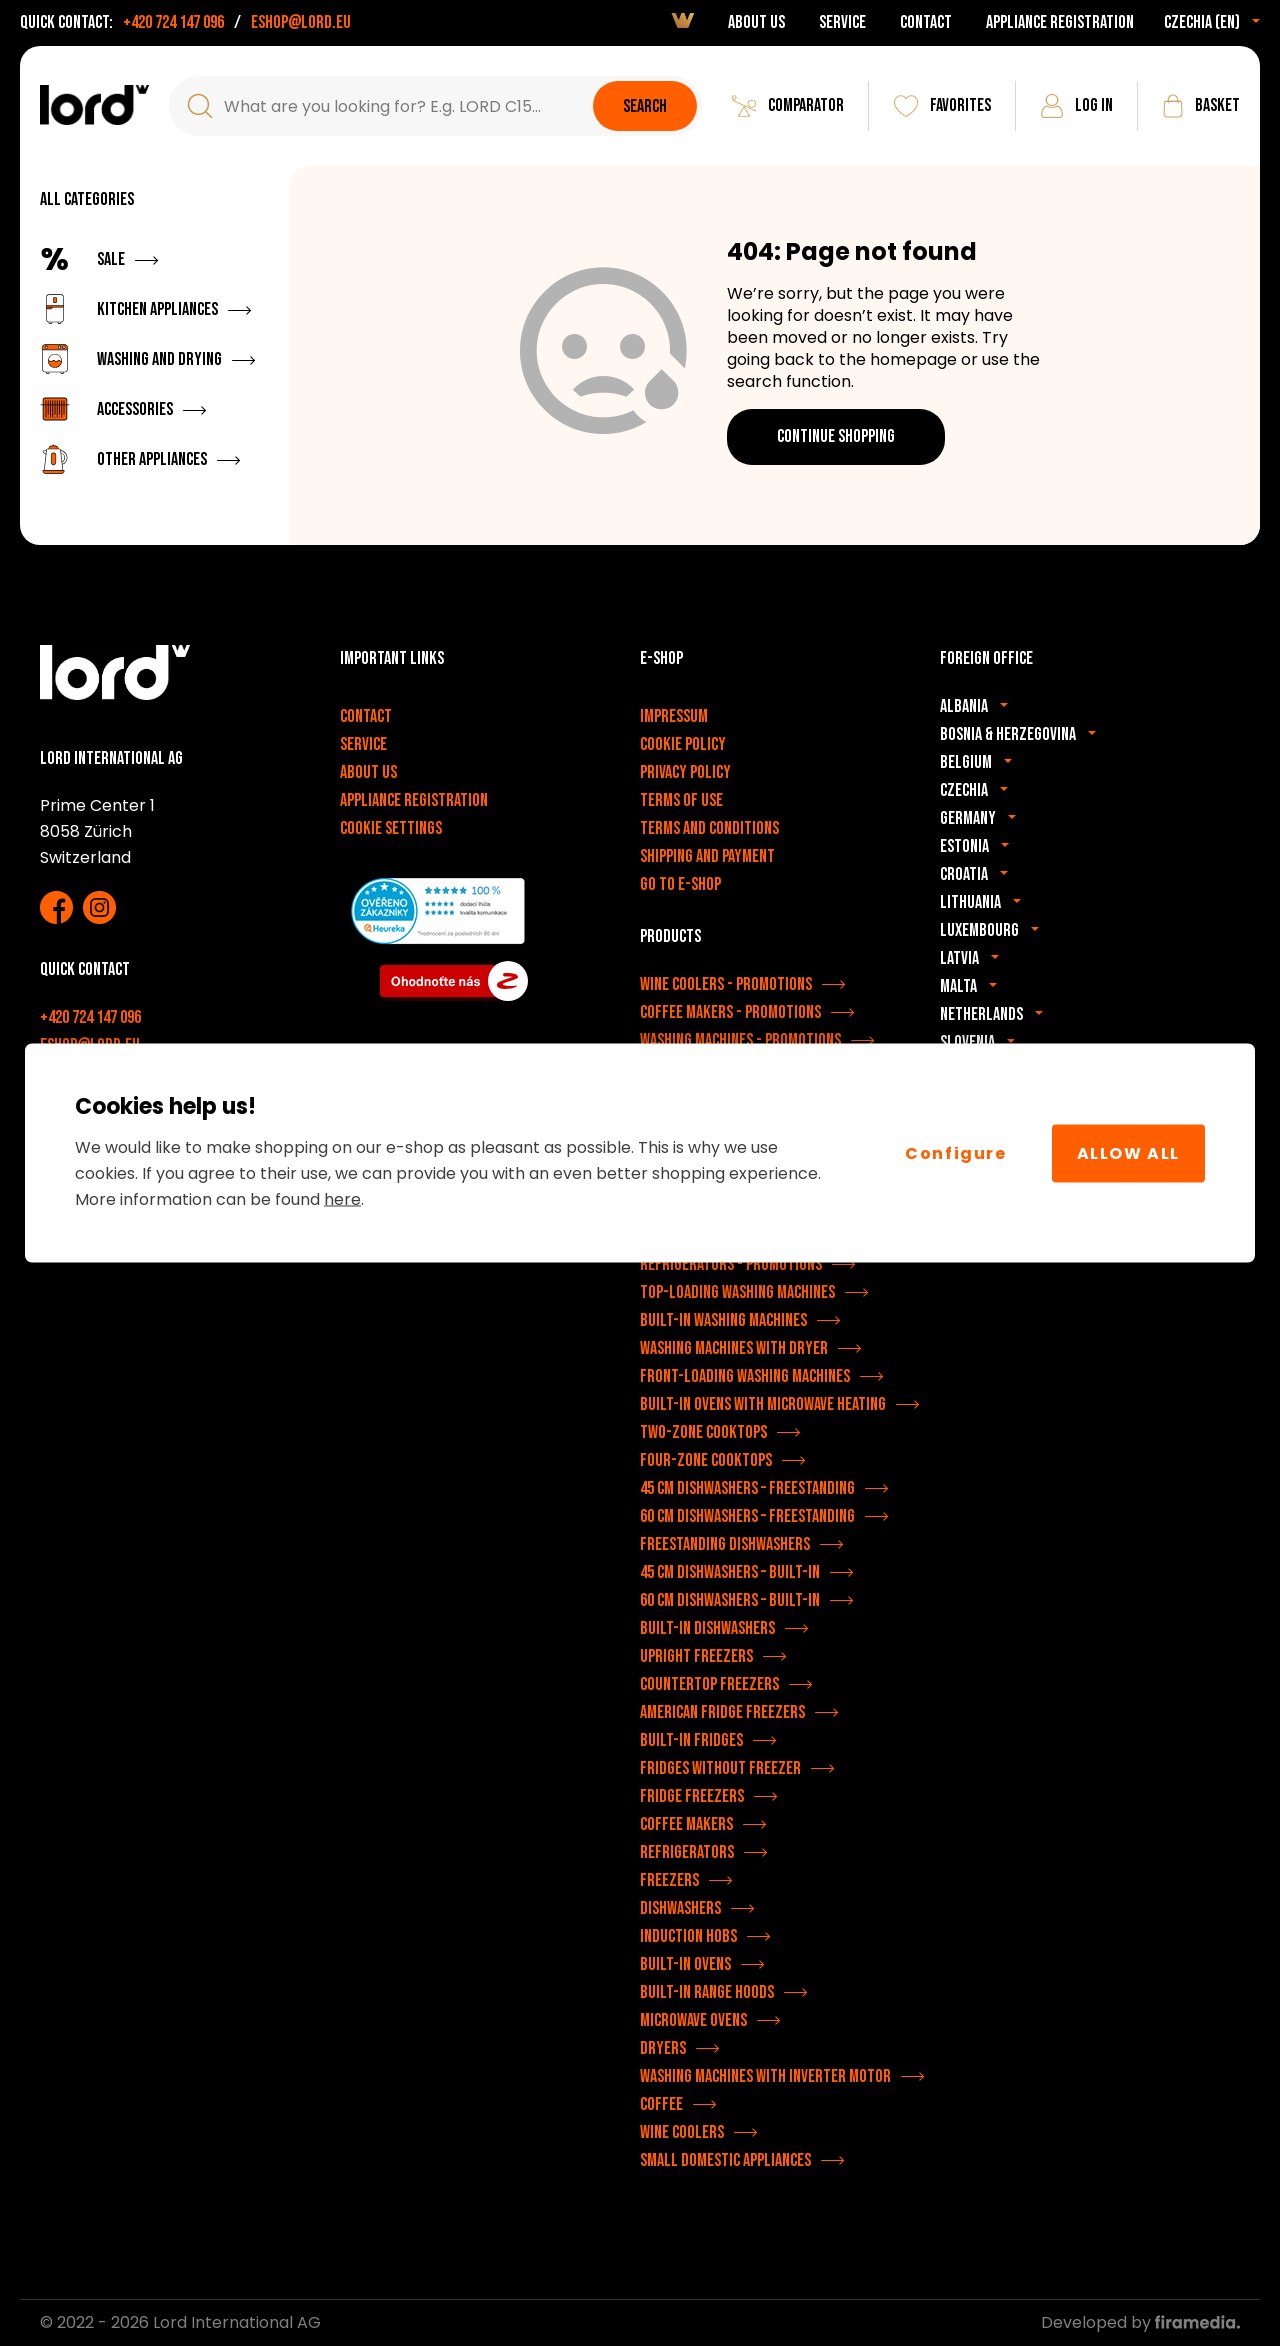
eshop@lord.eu (301, 22)
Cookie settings (391, 828)
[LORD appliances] (94, 105)
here (342, 1199)
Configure (955, 1152)
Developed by (1140, 2322)
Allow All (1128, 1152)
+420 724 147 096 (173, 22)
